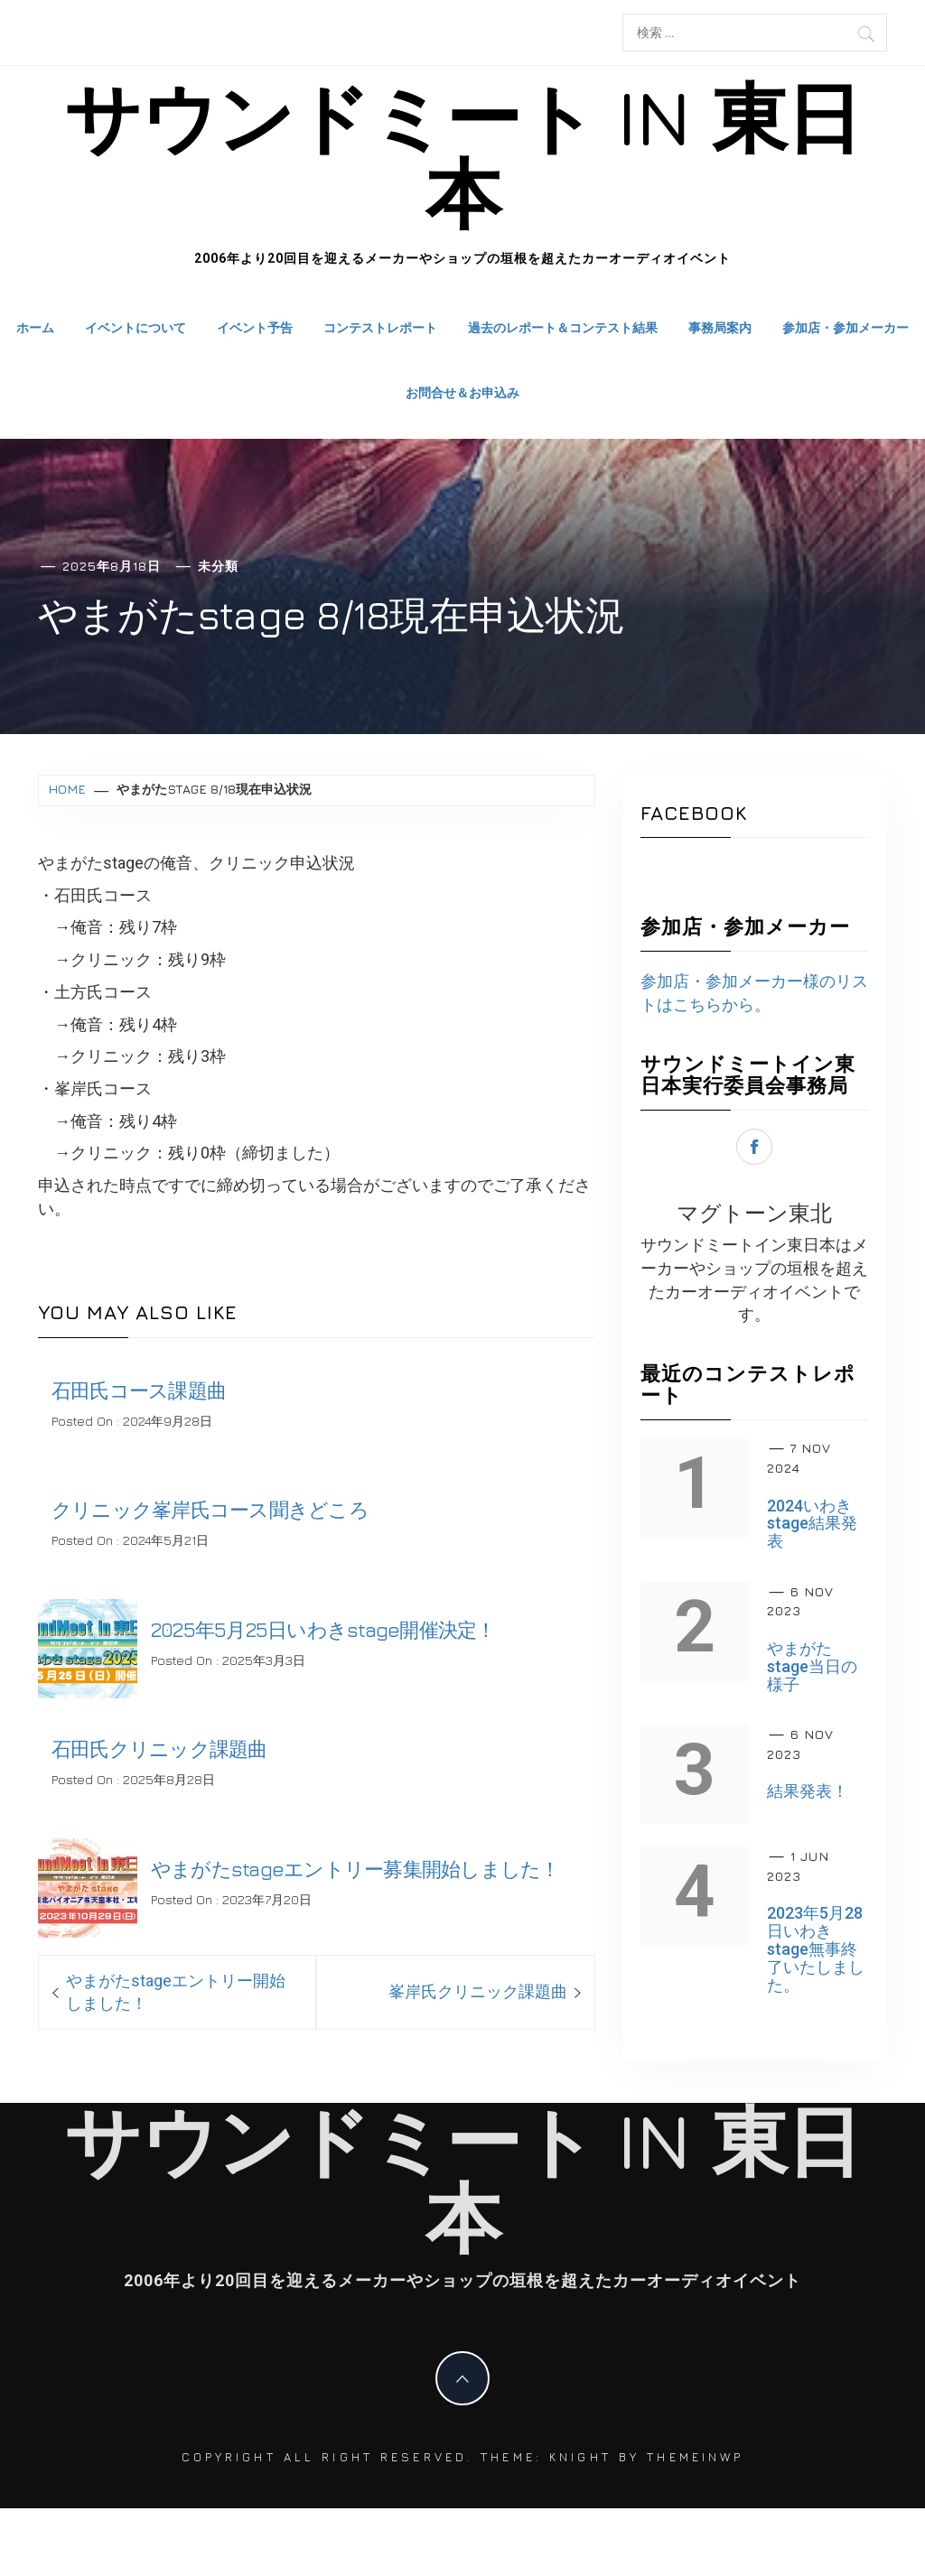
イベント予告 (255, 327)
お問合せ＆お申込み (462, 392)
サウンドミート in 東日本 (462, 154)
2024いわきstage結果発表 (812, 1523)
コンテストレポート (380, 327)
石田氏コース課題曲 (138, 1390)
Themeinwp (695, 2457)
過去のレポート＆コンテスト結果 (563, 327)
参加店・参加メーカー (845, 327)
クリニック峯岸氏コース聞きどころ (210, 1509)
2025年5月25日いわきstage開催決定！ (323, 1629)
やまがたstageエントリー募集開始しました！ (355, 1869)
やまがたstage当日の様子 (812, 1666)
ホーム (35, 327)
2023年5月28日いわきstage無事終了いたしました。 (815, 1948)
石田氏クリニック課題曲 (159, 1749)
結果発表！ (807, 1790)
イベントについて (135, 327)
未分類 (218, 565)
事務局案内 (720, 327)
